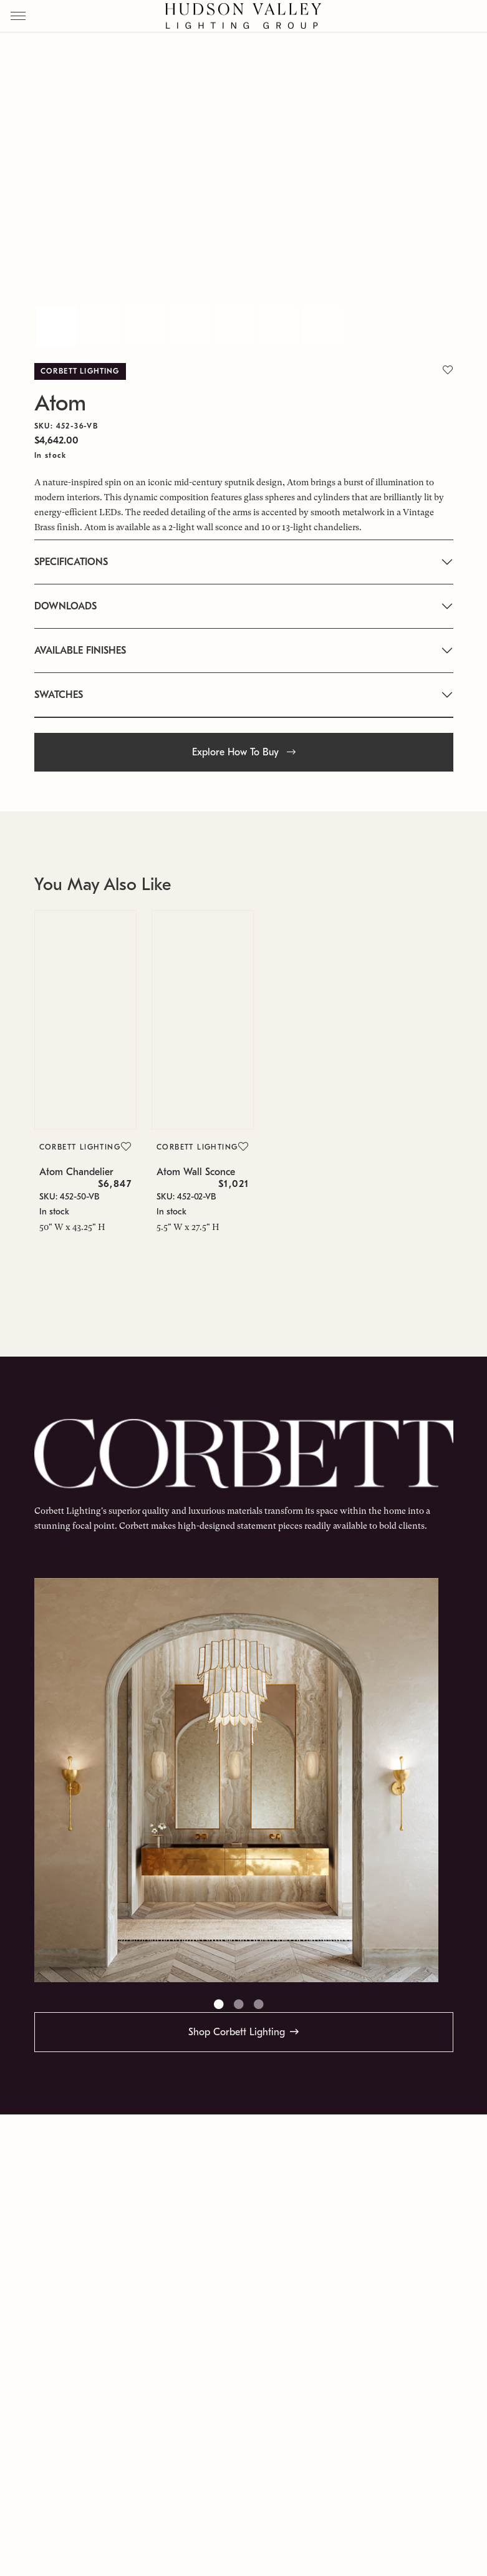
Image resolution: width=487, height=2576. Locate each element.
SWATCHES (58, 694)
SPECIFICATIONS (71, 562)
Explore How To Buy (244, 752)
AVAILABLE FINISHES (80, 650)
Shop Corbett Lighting (236, 2032)
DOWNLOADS (65, 606)
